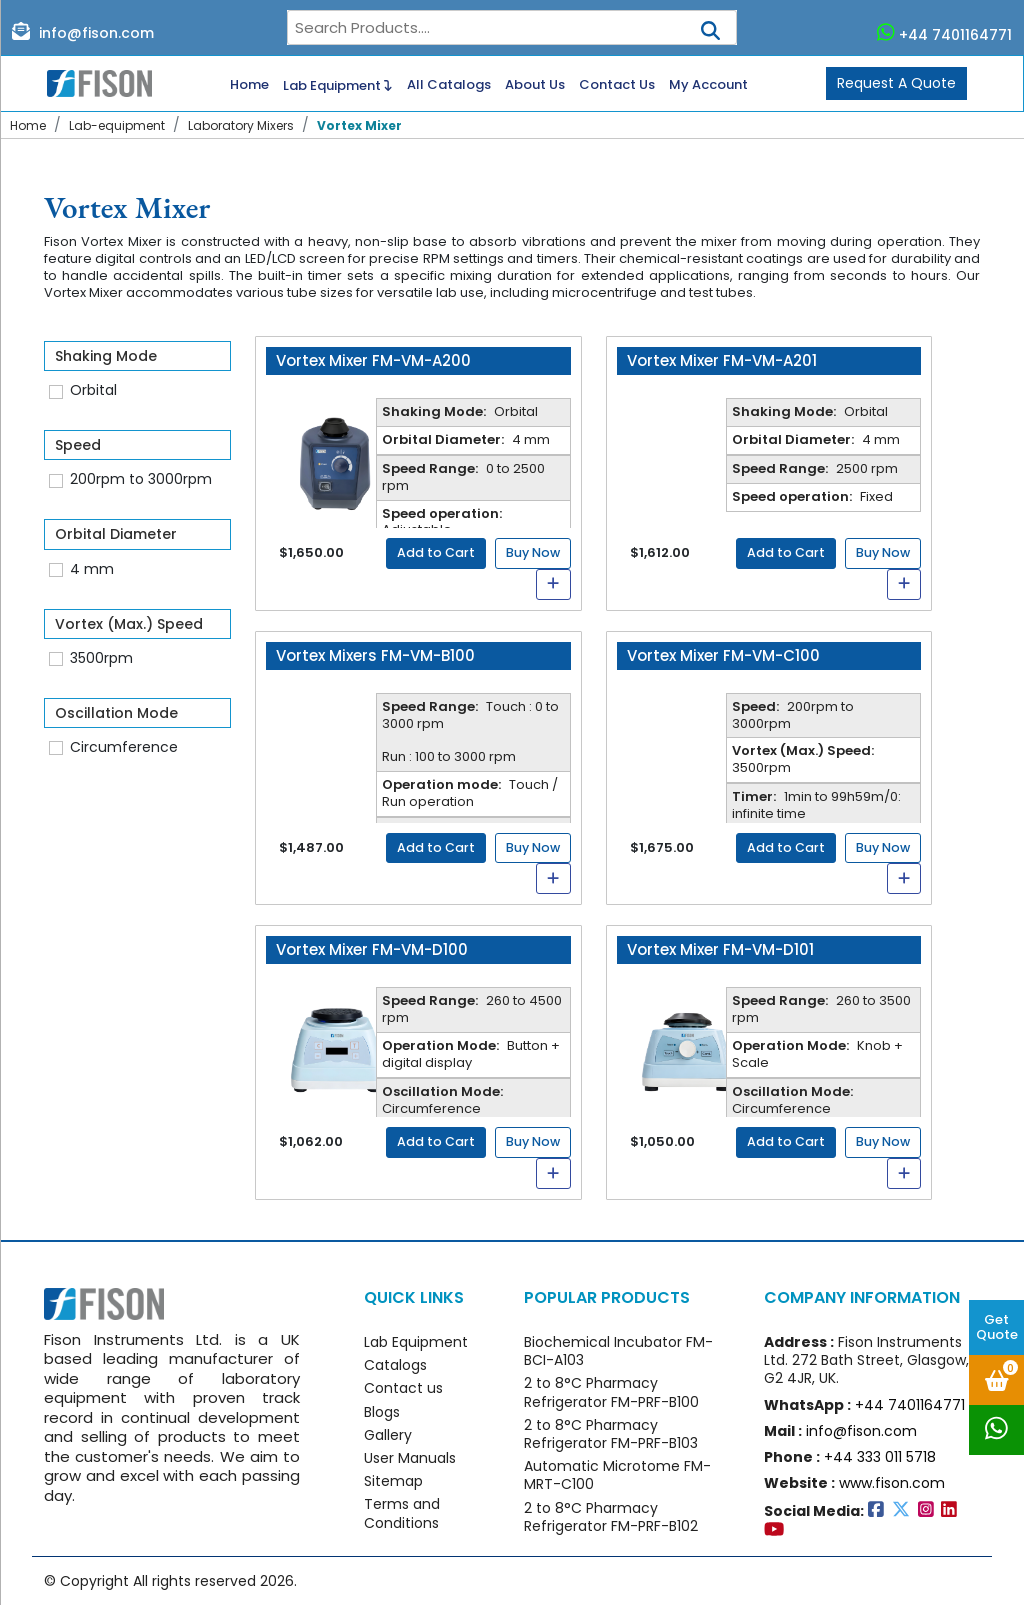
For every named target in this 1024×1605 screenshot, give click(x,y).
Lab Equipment (337, 84)
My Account (708, 85)
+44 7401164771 (945, 33)
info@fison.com (83, 32)
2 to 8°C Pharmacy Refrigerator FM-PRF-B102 (611, 1517)
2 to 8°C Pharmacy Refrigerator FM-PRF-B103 (611, 1434)
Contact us (403, 1388)
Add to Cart (436, 552)
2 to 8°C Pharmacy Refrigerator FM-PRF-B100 (611, 1392)
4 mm (92, 569)
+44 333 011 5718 (880, 1457)
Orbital (93, 390)
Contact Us (617, 85)
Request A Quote (896, 83)
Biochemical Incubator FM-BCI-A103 (618, 1351)
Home (249, 85)
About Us (535, 85)
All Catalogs (449, 85)
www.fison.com (892, 1483)
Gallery (388, 1435)
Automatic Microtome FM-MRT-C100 (617, 1475)
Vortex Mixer (359, 125)
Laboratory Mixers (241, 125)
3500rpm (101, 658)
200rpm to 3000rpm (141, 479)
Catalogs (395, 1365)
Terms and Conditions (402, 1513)
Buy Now (533, 552)
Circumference (124, 747)
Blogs (382, 1412)
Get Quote (997, 1327)
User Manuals (410, 1458)
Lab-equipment (117, 125)
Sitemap (393, 1481)
